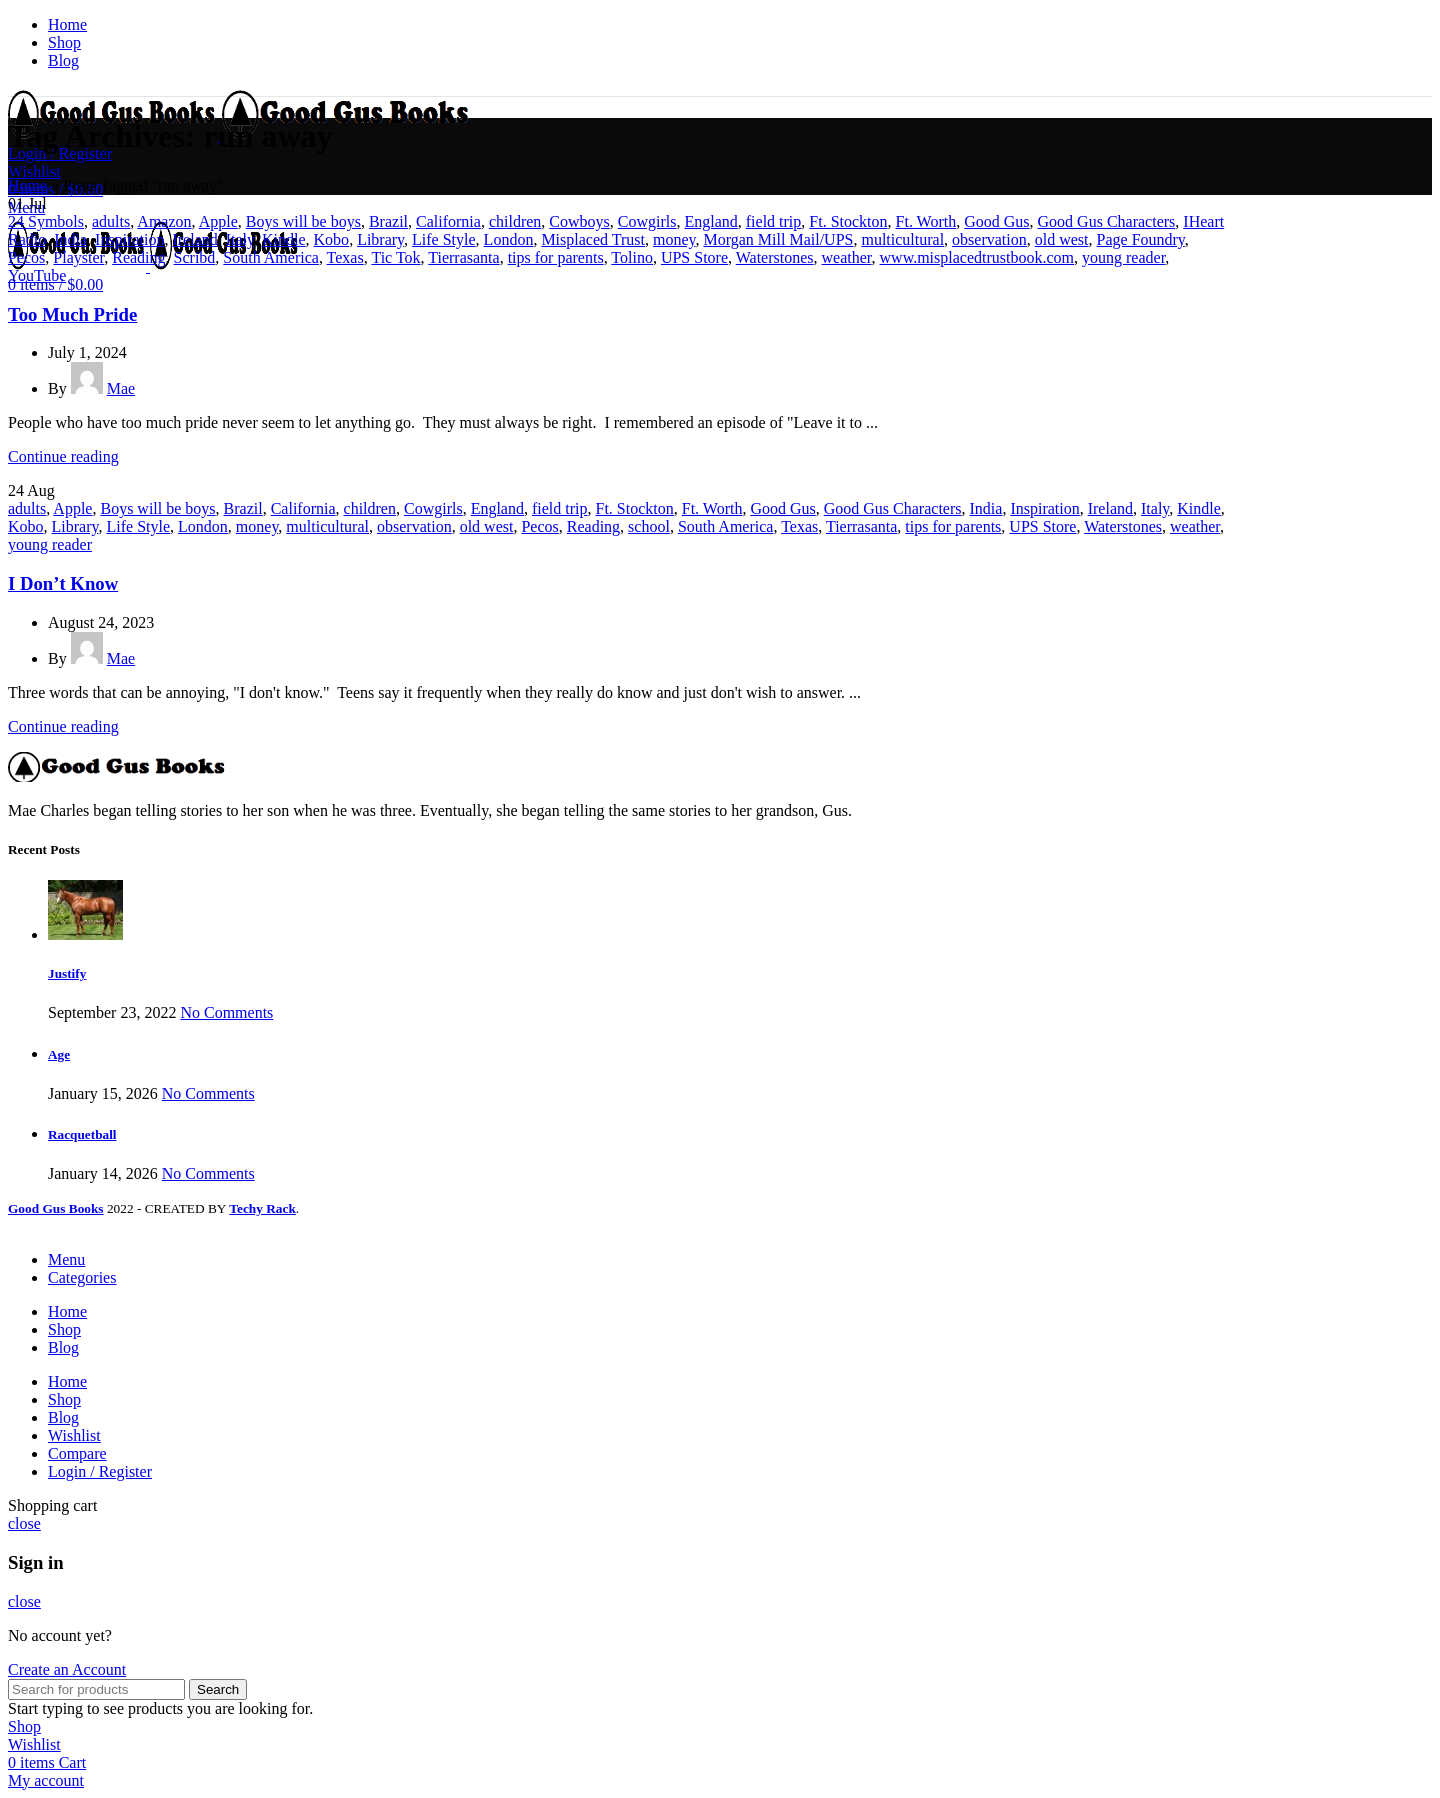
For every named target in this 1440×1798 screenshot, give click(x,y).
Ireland (194, 239)
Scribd (195, 257)
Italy (240, 239)
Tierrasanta (463, 257)
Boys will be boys (303, 221)
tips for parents (556, 257)
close (24, 1523)
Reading (138, 257)
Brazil (388, 221)
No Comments (226, 1012)
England (710, 221)
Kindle (284, 239)
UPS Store (694, 257)
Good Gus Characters (1107, 221)
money (674, 239)
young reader (1123, 257)
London (509, 239)
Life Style (444, 239)
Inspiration (129, 239)
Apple (218, 221)
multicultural (902, 239)
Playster (78, 257)
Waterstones (775, 257)
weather (847, 257)
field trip (774, 221)
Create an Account (67, 1669)
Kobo (332, 239)
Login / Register (100, 1471)
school (649, 526)
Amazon (164, 221)
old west (1062, 239)
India (70, 239)
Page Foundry (1141, 239)
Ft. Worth (926, 221)
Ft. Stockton (848, 221)
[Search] (96, 1689)
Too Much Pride (72, 314)
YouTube (37, 275)
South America (271, 257)
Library (380, 239)
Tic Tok (395, 257)
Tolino (632, 257)
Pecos (26, 257)
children (515, 221)
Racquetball (82, 1134)
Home (27, 185)
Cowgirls (647, 221)
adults (111, 221)
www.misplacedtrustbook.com (977, 257)
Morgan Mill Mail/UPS (778, 239)
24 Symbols (46, 221)
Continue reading (63, 456)
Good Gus (996, 221)
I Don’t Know (63, 583)
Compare (77, 1453)
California (448, 221)
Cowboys (579, 221)
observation (989, 239)
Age (59, 1054)
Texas (345, 257)
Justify (67, 973)
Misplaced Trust (593, 239)
